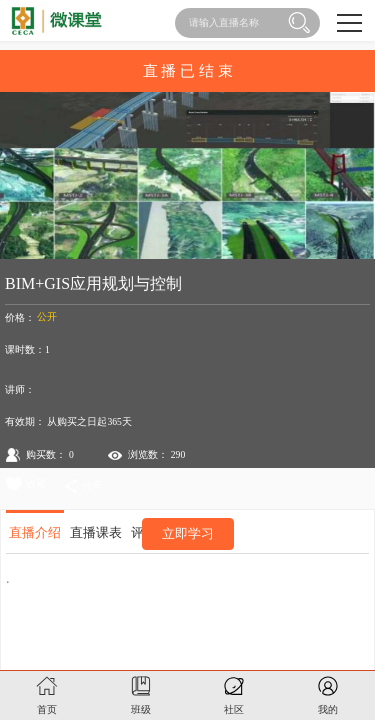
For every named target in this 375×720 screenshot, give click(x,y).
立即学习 (188, 534)
